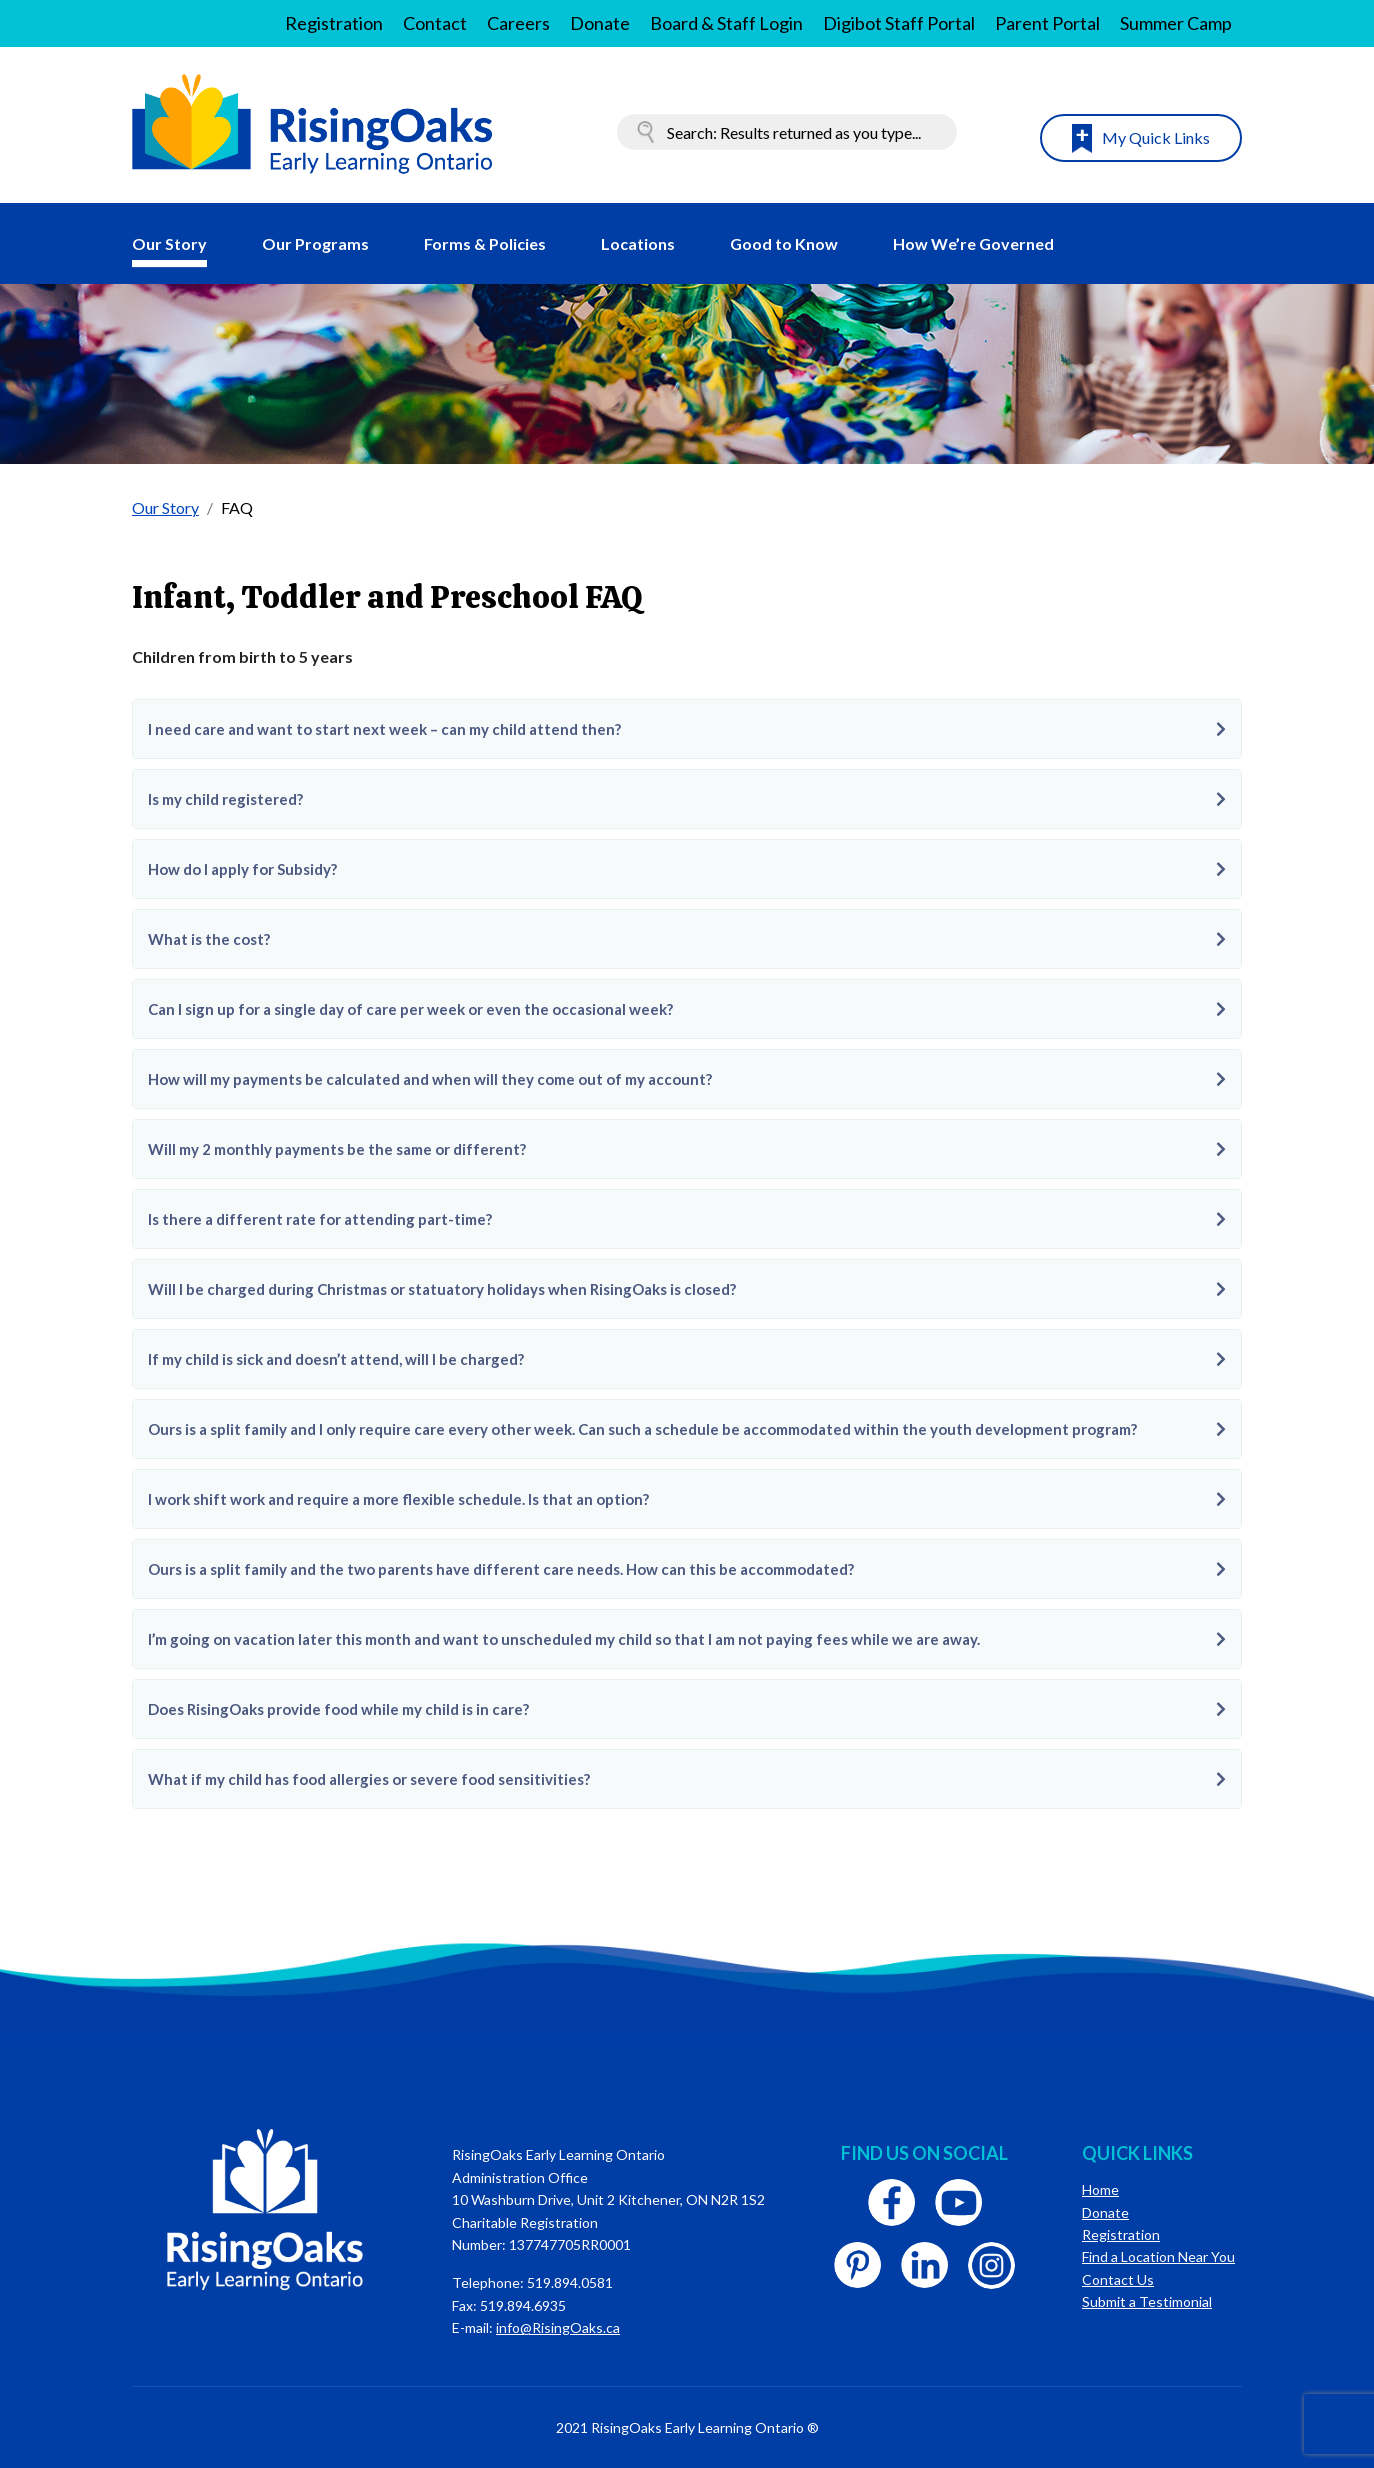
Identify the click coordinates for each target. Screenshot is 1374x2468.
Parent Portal (1047, 23)
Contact (435, 23)
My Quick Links (1156, 137)
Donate (600, 23)
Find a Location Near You (1158, 2256)
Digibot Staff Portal (899, 23)
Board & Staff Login (726, 23)
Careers (518, 23)
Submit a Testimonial (1147, 2301)
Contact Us (1118, 2279)
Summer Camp (1176, 23)
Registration (334, 23)
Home (1100, 2189)
